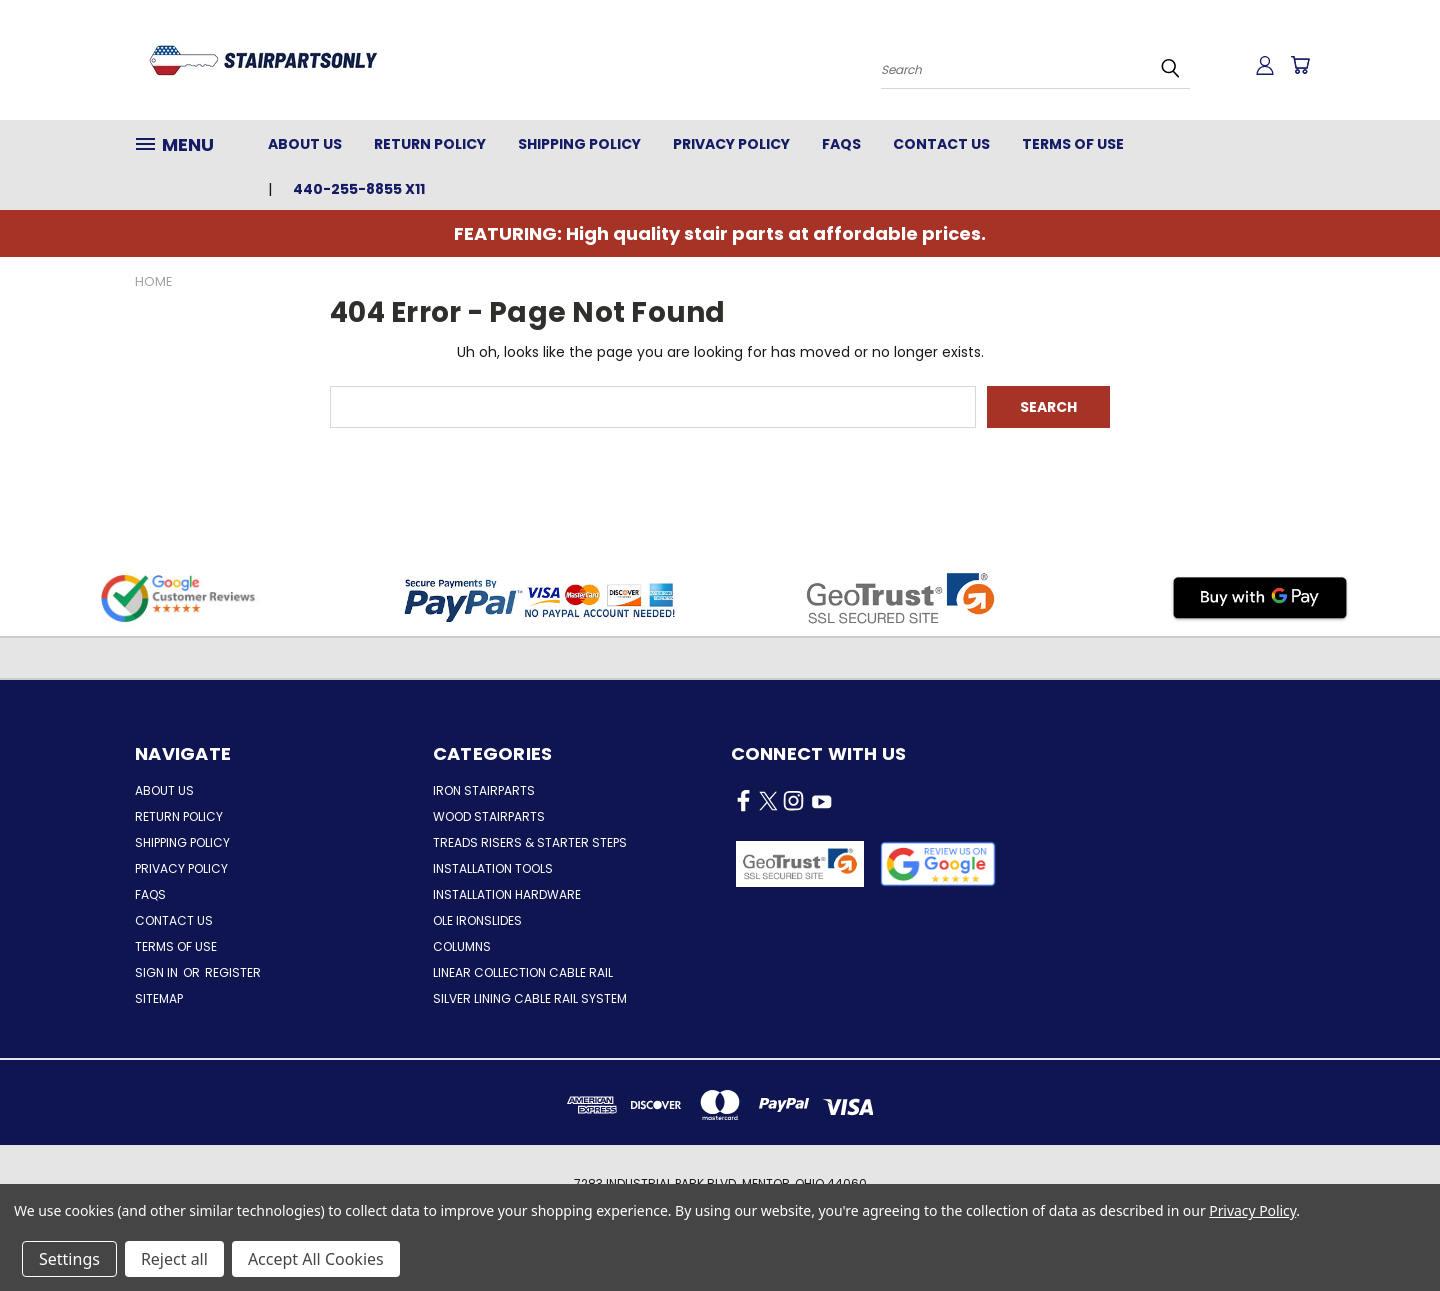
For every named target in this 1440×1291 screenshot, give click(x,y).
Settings (69, 1259)
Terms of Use (1073, 144)
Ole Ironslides (477, 920)
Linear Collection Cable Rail (523, 972)
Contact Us (941, 144)
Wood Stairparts (489, 816)
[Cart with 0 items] (1300, 65)
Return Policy (430, 144)
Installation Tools (493, 868)
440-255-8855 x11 (359, 189)
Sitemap (159, 998)
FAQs (841, 144)
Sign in (158, 972)
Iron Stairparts (484, 790)
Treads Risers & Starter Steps (530, 842)
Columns (462, 946)
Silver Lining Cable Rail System (530, 998)
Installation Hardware (507, 894)
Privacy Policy (731, 144)
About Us (305, 144)
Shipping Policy (579, 144)
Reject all (174, 1259)
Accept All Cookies (316, 1259)
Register (233, 972)
